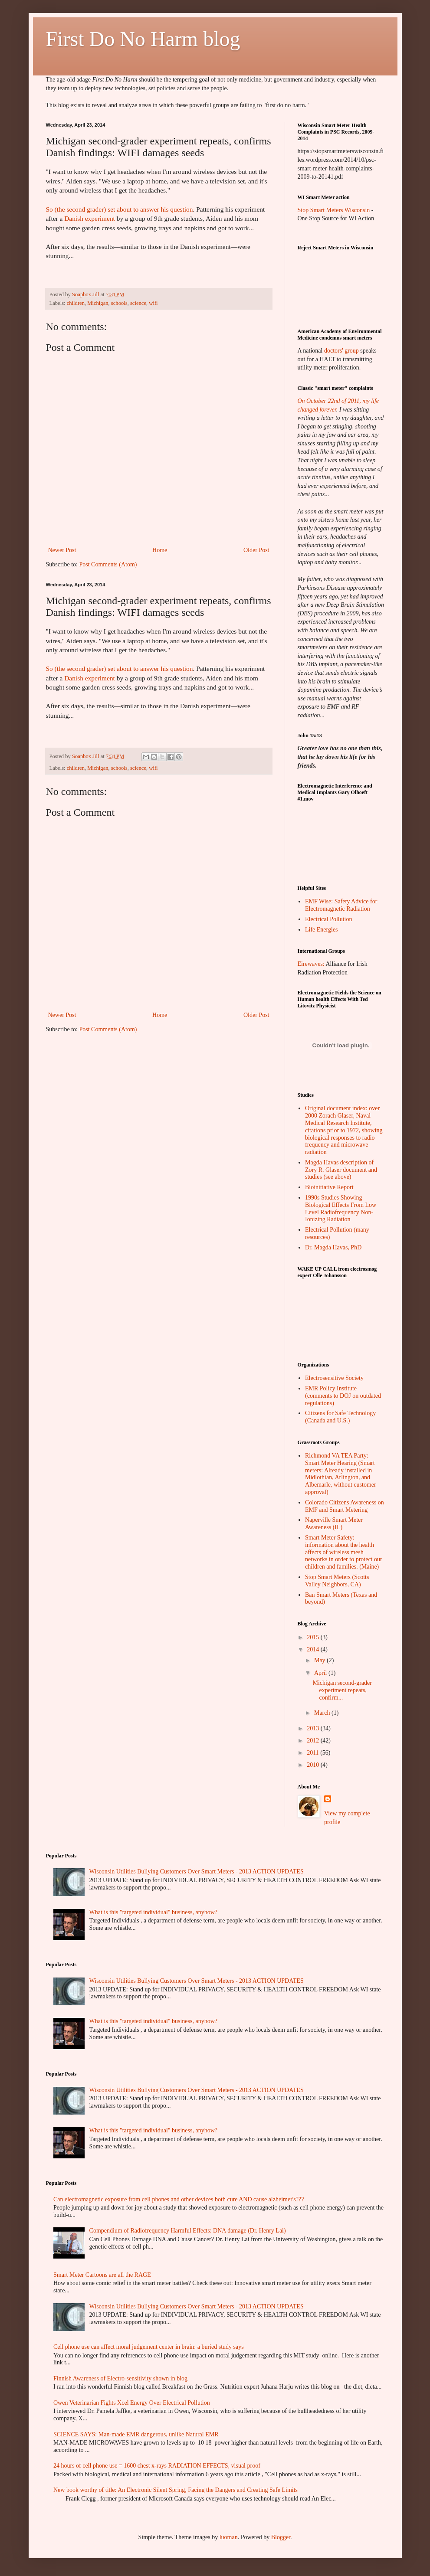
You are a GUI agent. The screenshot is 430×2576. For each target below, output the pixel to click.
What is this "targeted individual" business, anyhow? (153, 1912)
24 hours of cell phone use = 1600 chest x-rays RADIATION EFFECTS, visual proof (156, 2465)
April (321, 1673)
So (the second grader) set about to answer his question (119, 209)
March (323, 1713)
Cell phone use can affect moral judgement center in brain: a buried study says (148, 2347)
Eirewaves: (311, 964)
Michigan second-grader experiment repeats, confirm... (341, 1690)
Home (159, 550)
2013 (314, 1728)
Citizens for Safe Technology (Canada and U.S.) (340, 1417)
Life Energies (321, 929)
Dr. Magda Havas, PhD (333, 1247)
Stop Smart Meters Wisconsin (334, 210)
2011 (313, 1752)
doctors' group (341, 350)
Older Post (256, 550)
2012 (314, 1740)
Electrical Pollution (328, 919)
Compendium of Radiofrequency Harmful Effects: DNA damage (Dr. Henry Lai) (187, 2230)
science (138, 303)
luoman (229, 2537)
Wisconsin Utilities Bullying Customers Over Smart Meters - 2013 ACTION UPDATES (196, 1871)
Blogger (280, 2537)
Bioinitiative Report (329, 1187)
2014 (314, 1649)
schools (119, 303)
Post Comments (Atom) (108, 564)
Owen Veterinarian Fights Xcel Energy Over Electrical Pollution (131, 2402)
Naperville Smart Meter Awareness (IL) (334, 1523)
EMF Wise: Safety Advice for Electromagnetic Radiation (341, 905)
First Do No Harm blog (143, 38)
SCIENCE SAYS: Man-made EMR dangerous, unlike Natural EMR (136, 2434)
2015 (314, 1637)
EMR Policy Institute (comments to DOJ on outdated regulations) (343, 1395)
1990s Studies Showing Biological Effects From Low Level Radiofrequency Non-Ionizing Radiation (340, 1208)
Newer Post (62, 550)
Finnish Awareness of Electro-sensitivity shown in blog (120, 2378)
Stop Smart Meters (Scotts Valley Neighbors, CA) (337, 1581)
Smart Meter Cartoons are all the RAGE (102, 2275)
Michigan (97, 303)
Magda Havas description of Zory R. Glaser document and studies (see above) (341, 1169)
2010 (314, 1765)
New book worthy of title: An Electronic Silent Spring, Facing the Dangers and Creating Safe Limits (175, 2490)
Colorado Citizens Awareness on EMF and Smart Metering (344, 1506)
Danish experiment (89, 218)
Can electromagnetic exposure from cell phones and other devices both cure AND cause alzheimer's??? (178, 2199)
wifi (153, 303)
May (320, 1660)
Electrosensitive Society (334, 1378)
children (76, 303)
